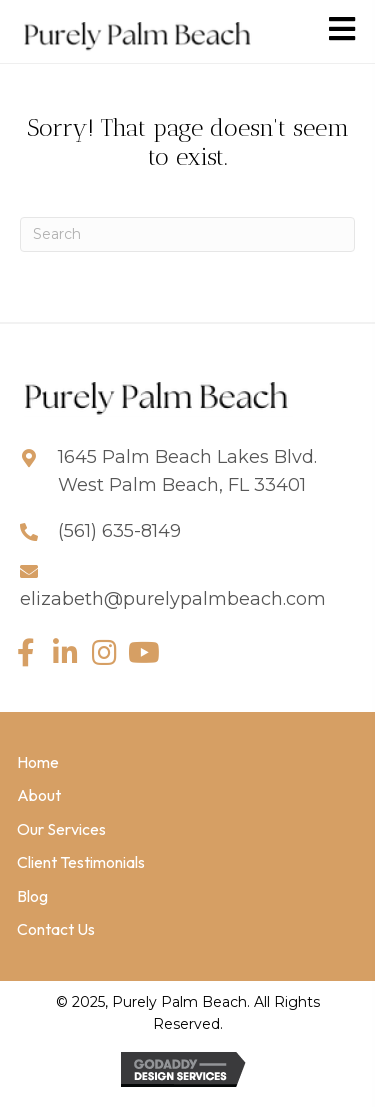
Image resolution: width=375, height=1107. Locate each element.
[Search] (187, 234)
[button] (26, 654)
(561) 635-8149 (119, 531)
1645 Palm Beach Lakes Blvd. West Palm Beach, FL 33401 (187, 471)
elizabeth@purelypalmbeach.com (173, 599)
